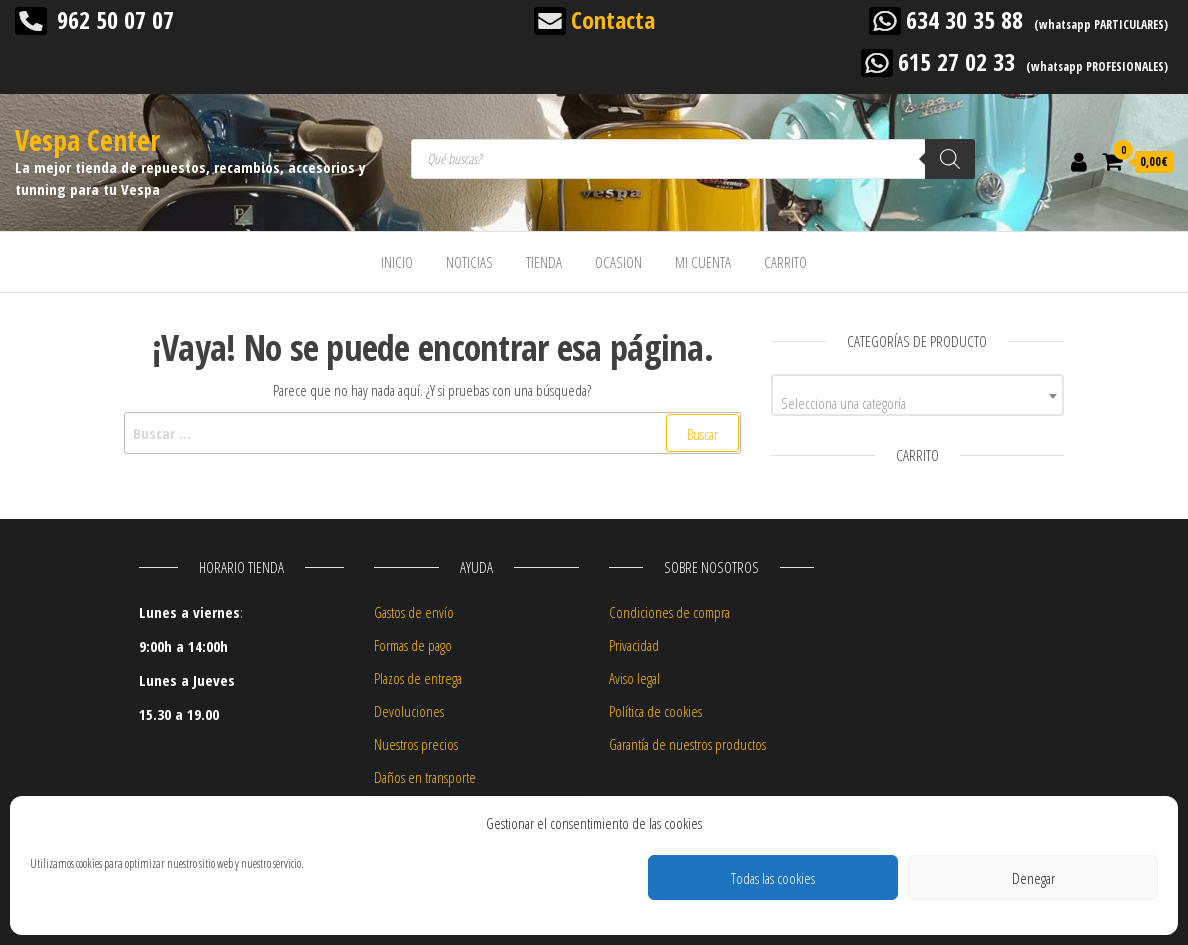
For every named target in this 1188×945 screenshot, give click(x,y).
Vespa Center (87, 140)
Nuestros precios (416, 744)
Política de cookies (655, 711)
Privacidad (634, 645)
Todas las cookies (773, 878)
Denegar (1033, 878)
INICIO (397, 262)
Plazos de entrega (418, 678)
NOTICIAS (469, 262)
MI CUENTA (703, 262)
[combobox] (917, 395)
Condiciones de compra (669, 612)
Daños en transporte (425, 777)
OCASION (618, 262)
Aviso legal (634, 678)
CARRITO (785, 262)
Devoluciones (409, 711)
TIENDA (544, 262)
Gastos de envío (414, 612)
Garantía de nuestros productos (687, 744)
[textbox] (917, 402)
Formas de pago (413, 645)
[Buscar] (950, 159)
